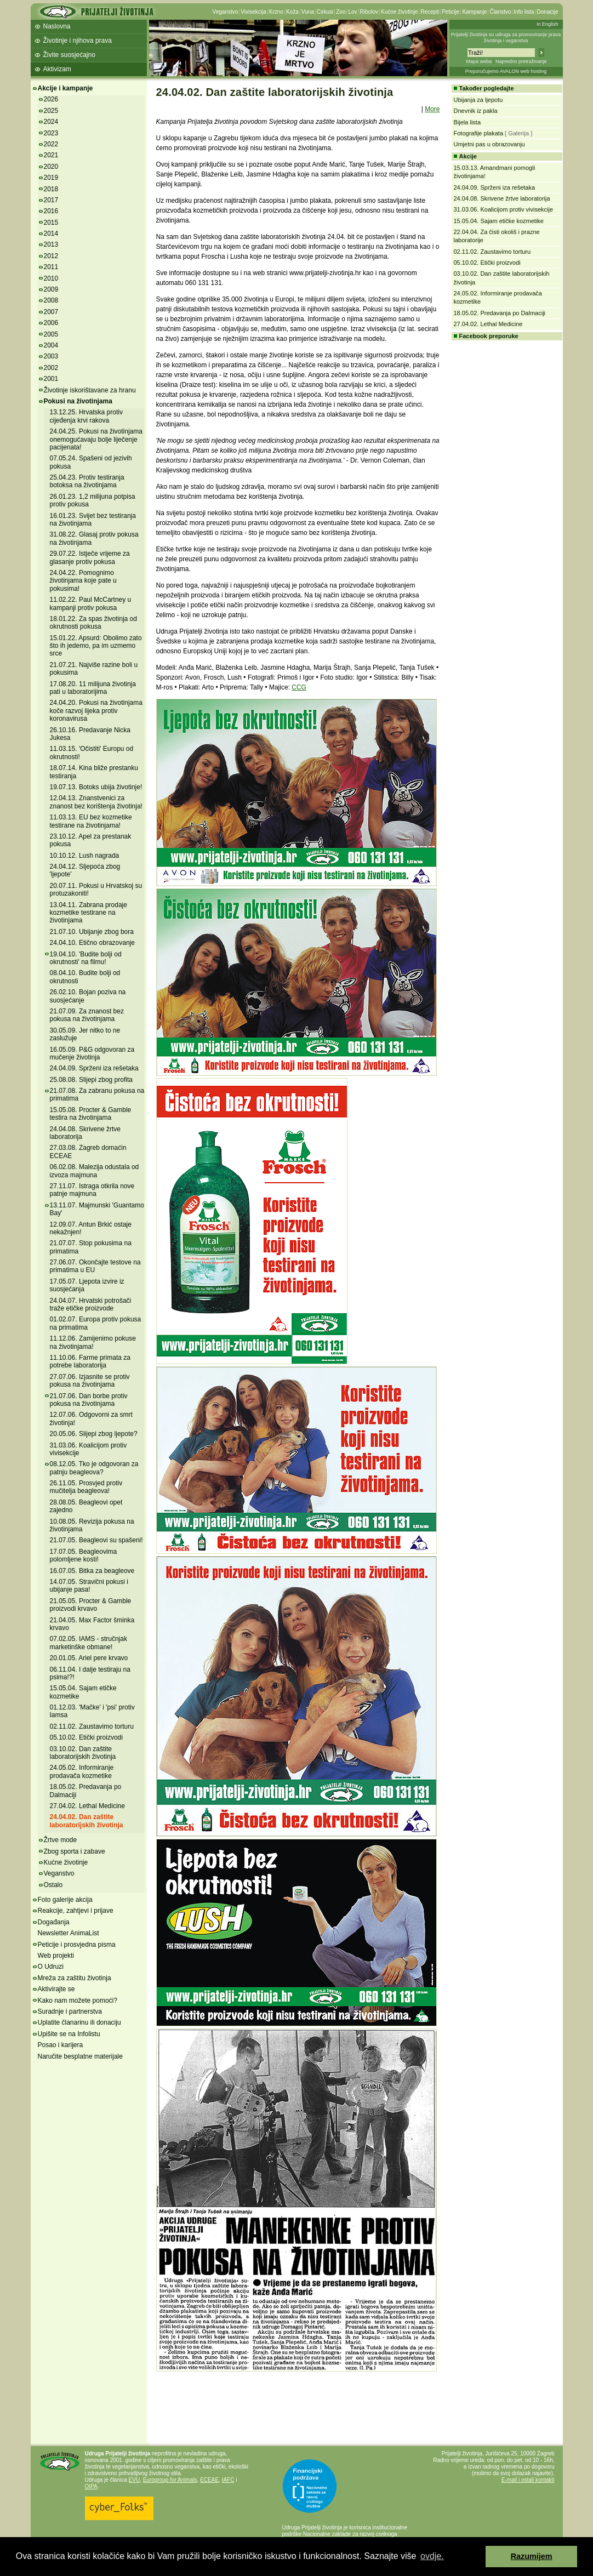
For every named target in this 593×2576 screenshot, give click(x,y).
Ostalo (53, 1885)
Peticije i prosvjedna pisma (77, 1944)
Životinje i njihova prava (77, 40)
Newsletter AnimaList (68, 1933)
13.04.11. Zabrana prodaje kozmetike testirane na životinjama (88, 913)
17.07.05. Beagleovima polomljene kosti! (83, 1555)
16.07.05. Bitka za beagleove (92, 1571)
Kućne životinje (399, 12)
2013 (51, 244)
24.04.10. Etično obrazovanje (92, 943)
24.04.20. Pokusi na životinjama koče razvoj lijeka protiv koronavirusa (96, 710)
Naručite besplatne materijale (80, 2056)
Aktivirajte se (56, 1989)
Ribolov (369, 12)
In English (547, 24)
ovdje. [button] (432, 2556)
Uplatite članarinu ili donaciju (79, 2022)
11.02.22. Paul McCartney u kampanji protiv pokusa (91, 603)
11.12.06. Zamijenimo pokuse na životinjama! (93, 1342)
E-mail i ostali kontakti (528, 2480)
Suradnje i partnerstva (70, 2011)
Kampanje (474, 12)
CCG (299, 687)
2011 (51, 267)
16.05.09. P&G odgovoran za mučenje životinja (92, 1053)
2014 (51, 233)
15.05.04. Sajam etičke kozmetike (499, 221)
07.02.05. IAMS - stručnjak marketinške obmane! (88, 1642)
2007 (51, 312)
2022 (51, 144)
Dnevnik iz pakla (476, 110)
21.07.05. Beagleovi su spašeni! (96, 1540)
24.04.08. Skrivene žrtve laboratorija (85, 1133)
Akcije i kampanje (65, 88)
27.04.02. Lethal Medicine (87, 1806)
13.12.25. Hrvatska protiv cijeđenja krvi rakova (86, 416)
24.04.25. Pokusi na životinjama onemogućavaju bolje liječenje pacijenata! (96, 439)
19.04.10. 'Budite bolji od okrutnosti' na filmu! (86, 958)
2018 (51, 189)
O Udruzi (51, 1966)
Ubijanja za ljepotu (478, 99)
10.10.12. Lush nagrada (84, 855)
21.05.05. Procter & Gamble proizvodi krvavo (91, 1604)
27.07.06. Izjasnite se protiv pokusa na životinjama (90, 1380)
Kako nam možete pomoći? (77, 2000)
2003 (51, 356)
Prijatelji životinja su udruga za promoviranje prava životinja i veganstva (506, 37)
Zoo (340, 12)
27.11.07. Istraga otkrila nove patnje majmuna (92, 1190)
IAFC (228, 2480)
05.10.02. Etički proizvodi (86, 1737)
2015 (51, 222)
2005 (51, 334)
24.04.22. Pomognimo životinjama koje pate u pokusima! (83, 580)
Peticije (450, 12)
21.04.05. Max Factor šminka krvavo (92, 1624)
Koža (292, 12)
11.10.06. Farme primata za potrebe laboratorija (90, 1361)
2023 (51, 133)
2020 (51, 166)
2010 (51, 278)
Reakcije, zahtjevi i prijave (75, 1910)
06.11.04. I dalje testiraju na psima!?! (90, 1673)
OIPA (91, 2486)
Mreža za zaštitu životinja (74, 1978)
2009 (51, 289)
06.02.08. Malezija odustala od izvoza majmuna (94, 1170)
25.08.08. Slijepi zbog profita (91, 1080)
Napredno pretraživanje (521, 61)
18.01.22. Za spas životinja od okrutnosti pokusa (93, 622)
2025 (51, 111)
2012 (51, 256)
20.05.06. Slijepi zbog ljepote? (94, 1434)
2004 (51, 345)
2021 (51, 155)
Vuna (307, 12)
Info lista (524, 12)
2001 (51, 379)
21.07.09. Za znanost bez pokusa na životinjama (87, 1015)
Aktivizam (57, 69)
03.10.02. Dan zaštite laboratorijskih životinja (83, 1752)
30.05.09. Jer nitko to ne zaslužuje (85, 1034)
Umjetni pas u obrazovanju (489, 144)
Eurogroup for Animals (170, 2480)
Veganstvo (225, 12)
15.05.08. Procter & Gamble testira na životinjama (91, 1113)
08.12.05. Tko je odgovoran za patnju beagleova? (94, 1467)
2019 (51, 177)
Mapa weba (479, 61)
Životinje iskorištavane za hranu (90, 390)
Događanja (54, 1922)
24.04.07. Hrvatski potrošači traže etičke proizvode (91, 1304)
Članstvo (500, 12)
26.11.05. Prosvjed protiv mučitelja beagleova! (86, 1487)
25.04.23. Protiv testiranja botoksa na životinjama (87, 481)
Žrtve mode (60, 1840)
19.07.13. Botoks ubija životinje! (96, 787)
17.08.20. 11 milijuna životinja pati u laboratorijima (93, 688)
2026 (51, 99)
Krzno (276, 12)
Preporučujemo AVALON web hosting (506, 71)
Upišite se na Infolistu (69, 2034)
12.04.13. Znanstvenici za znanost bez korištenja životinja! (96, 802)
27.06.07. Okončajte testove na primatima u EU (95, 1266)
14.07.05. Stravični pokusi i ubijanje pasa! (89, 1585)
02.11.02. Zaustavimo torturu (92, 1726)
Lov (352, 12)
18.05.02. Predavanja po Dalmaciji (500, 313)
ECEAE (209, 2480)
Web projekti (56, 1955)
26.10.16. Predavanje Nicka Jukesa (90, 734)
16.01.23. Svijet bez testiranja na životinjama (93, 519)
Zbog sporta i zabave (74, 1851)
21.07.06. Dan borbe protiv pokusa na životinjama (89, 1399)
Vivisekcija (253, 12)
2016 (51, 211)
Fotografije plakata (479, 133)
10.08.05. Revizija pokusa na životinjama (92, 1525)
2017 (51, 200)
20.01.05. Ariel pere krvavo (89, 1658)
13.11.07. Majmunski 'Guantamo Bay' (97, 1209)
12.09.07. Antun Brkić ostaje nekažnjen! (91, 1228)
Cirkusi (325, 12)
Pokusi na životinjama (78, 401)
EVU (134, 2480)
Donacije (547, 12)
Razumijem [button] (531, 2556)
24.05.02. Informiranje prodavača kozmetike (82, 1771)
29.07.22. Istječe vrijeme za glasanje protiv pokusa (90, 557)
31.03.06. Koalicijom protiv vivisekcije (88, 1449)
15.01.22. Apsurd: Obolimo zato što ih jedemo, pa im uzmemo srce (96, 646)
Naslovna (57, 26)
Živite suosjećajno (69, 55)
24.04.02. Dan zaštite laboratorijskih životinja (86, 1820)
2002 (51, 368)
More (432, 109)
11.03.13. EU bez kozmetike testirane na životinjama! (91, 821)
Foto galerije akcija (65, 1899)
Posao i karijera (60, 2045)
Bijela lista (467, 122)
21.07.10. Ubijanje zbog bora (92, 932)
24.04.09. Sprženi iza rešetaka (94, 1068)
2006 (51, 323)
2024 (51, 122)
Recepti (429, 12)
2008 (51, 300)
